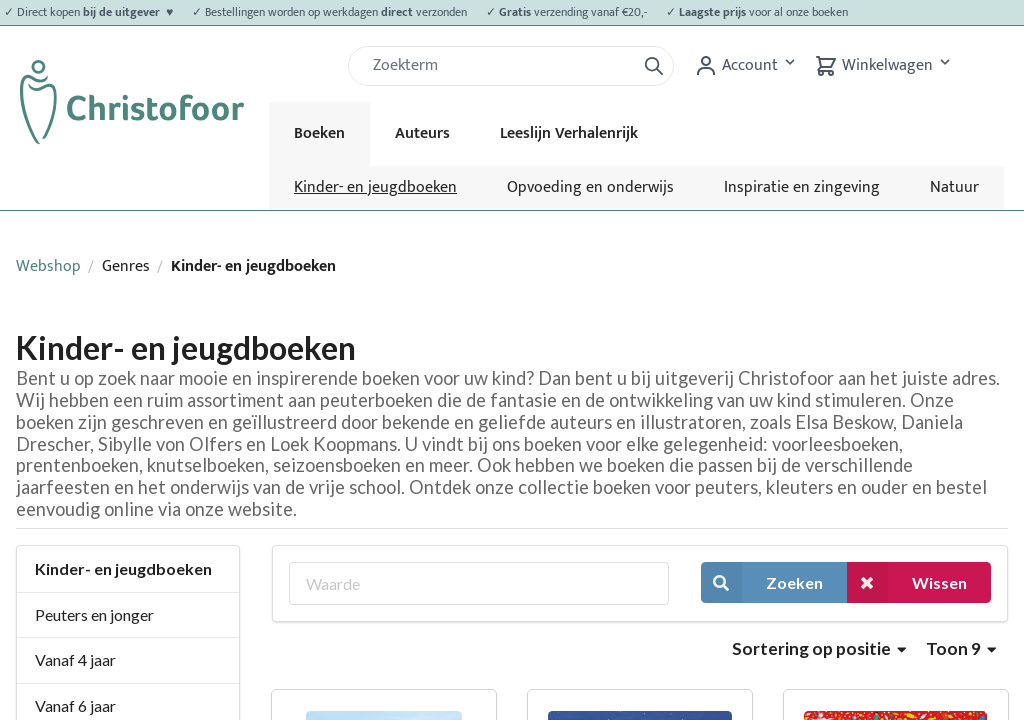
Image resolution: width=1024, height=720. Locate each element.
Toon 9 (961, 648)
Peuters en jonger (94, 614)
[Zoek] (500, 66)
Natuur (954, 187)
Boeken (319, 133)
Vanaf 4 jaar (75, 659)
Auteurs (422, 133)
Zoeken (762, 582)
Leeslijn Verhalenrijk (569, 133)
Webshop (48, 266)
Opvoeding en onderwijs (590, 187)
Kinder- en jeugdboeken (375, 187)
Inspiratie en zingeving (802, 187)
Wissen (907, 582)
